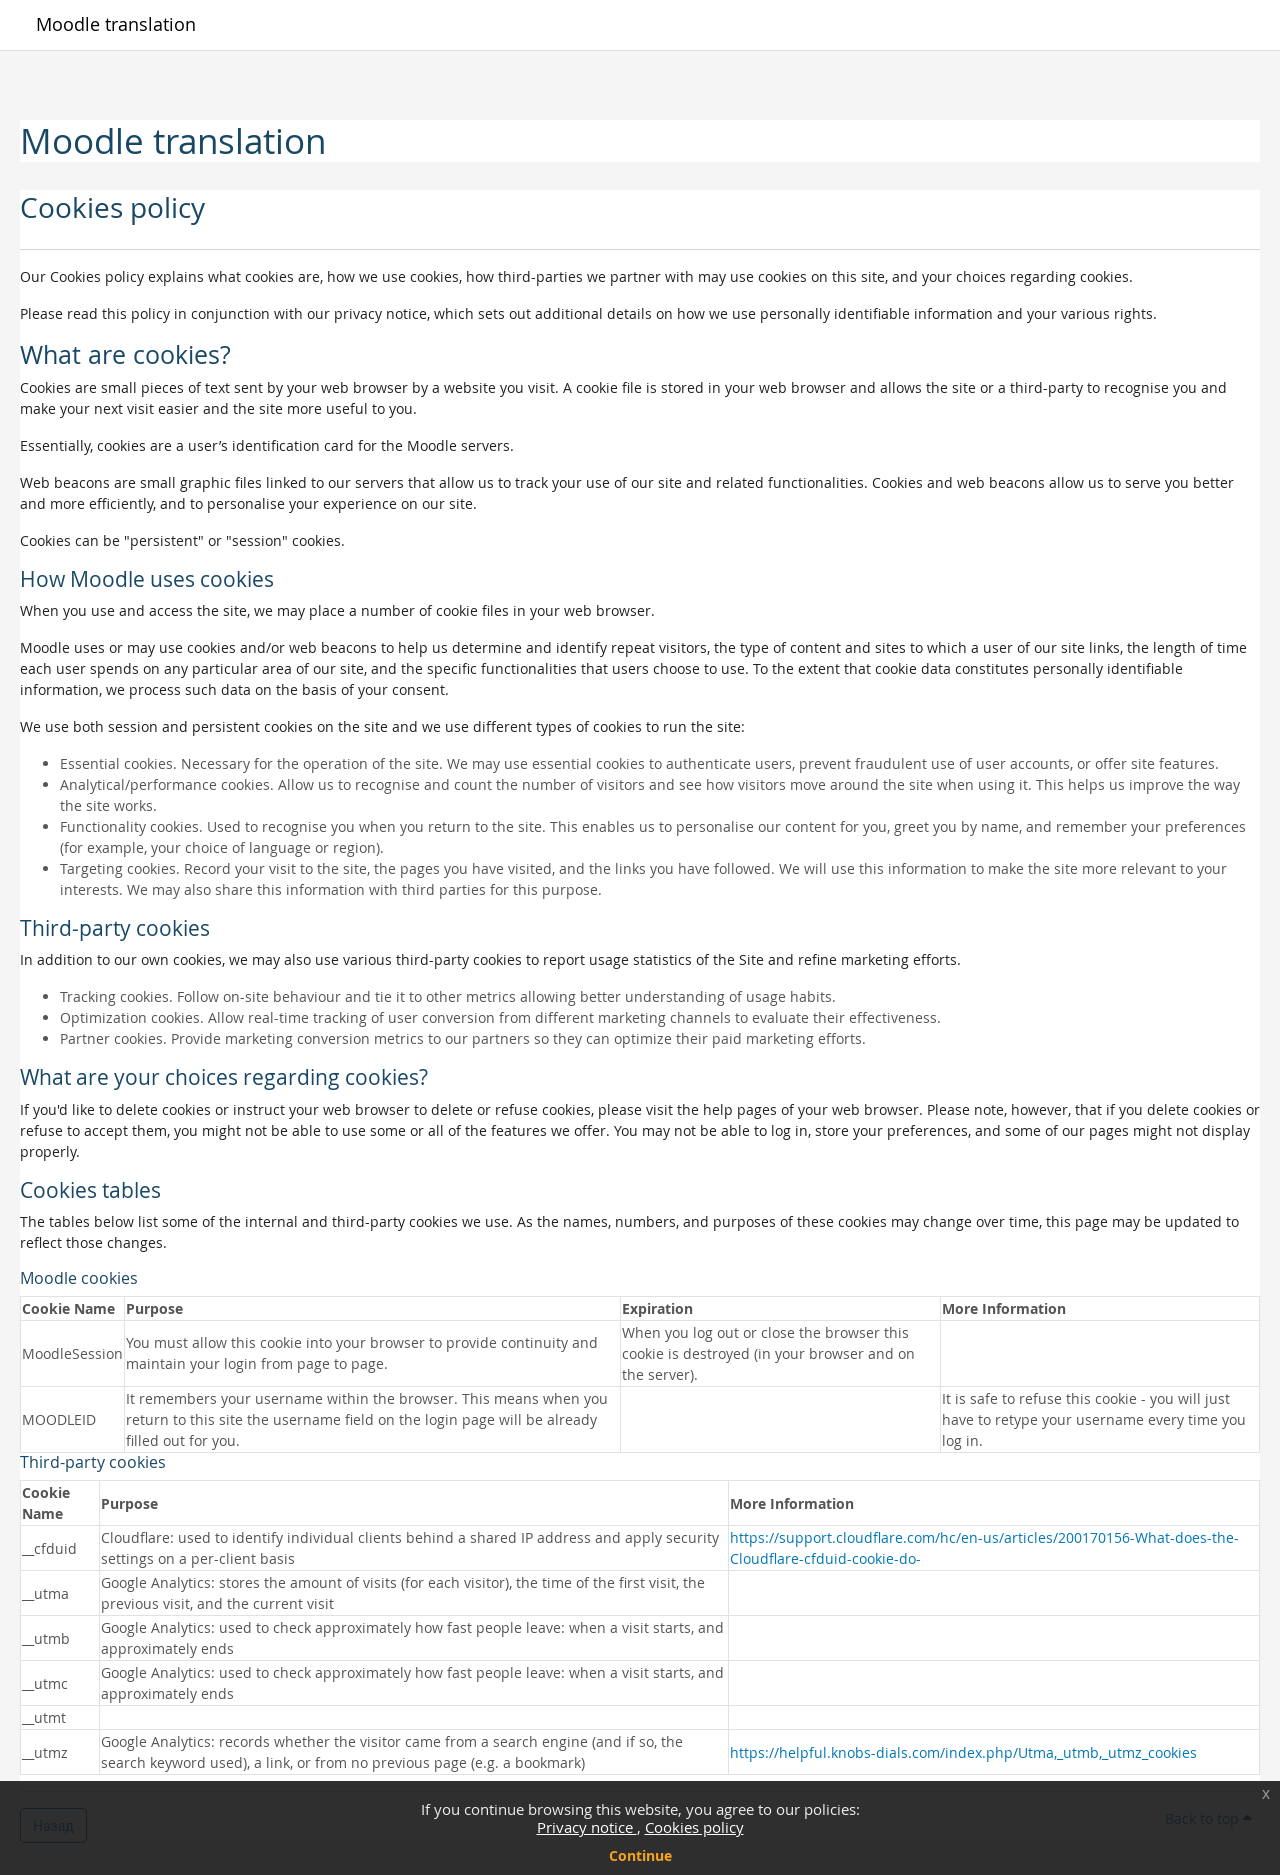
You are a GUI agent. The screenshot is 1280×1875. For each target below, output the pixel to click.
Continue (640, 1855)
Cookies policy (694, 1827)
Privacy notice (587, 1827)
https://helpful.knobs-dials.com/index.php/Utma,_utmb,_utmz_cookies (963, 1752)
